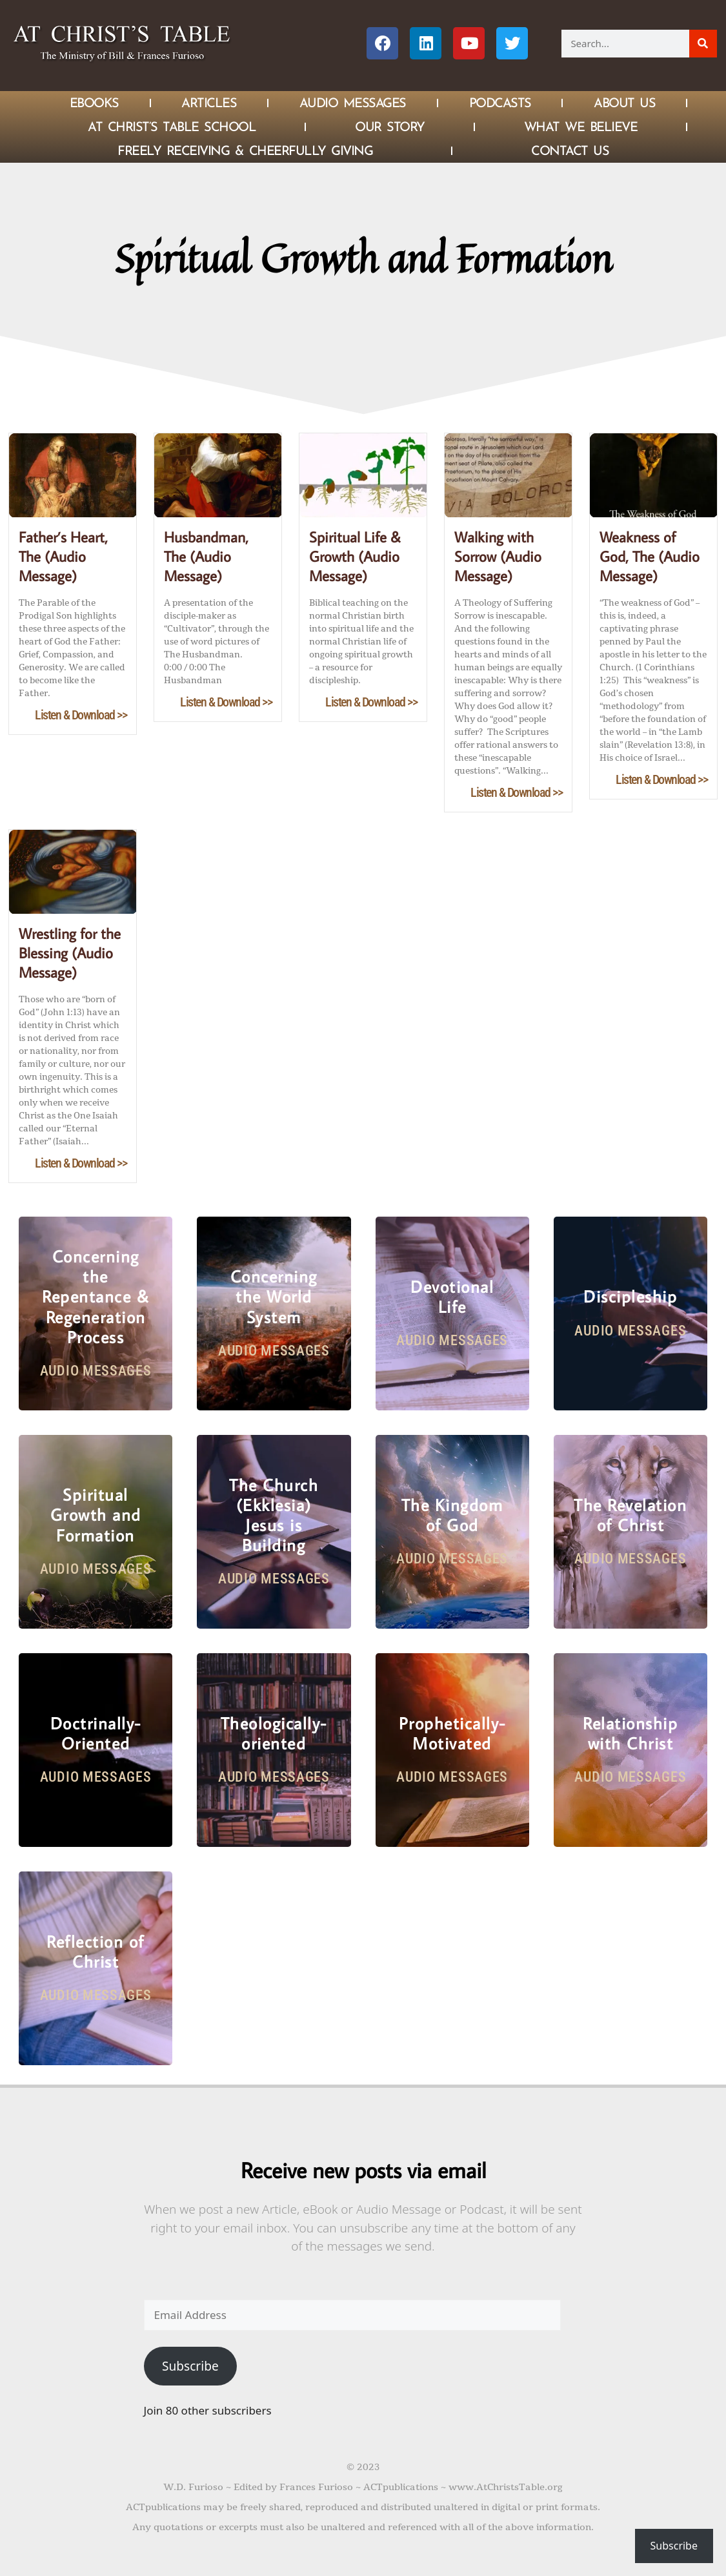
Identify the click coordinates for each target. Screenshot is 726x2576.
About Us (624, 102)
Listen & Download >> (80, 715)
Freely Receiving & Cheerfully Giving (244, 150)
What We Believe (581, 126)
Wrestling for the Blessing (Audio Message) (70, 952)
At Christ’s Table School (172, 126)
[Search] (703, 43)
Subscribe (190, 2366)
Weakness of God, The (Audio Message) (650, 556)
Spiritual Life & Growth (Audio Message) (355, 556)
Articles (208, 102)
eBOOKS (94, 102)
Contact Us (570, 150)
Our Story (390, 126)
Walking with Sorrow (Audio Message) (497, 556)
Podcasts (500, 102)
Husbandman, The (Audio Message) (206, 556)
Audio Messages (352, 102)
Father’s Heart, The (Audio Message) (63, 556)
